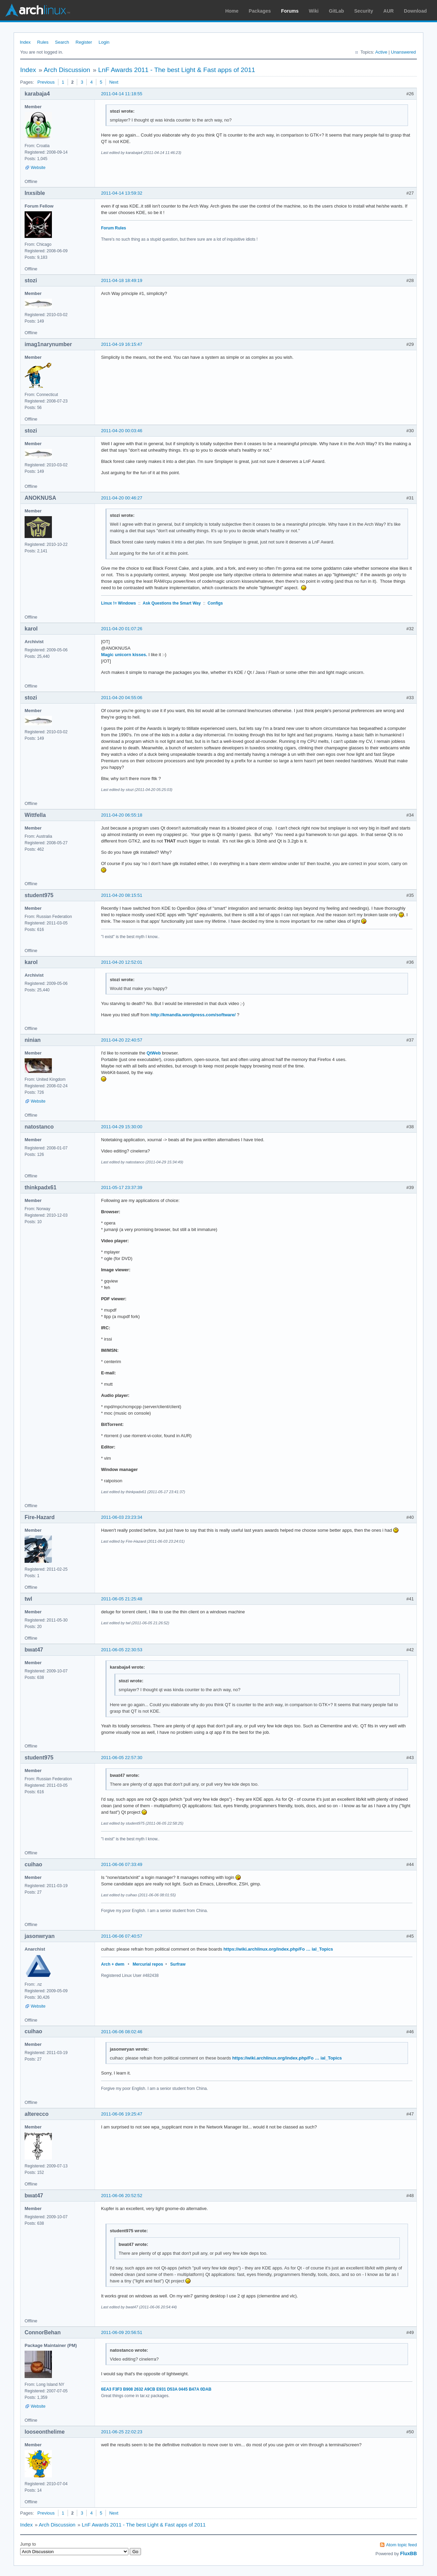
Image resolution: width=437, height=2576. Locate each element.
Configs (215, 603)
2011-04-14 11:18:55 (121, 93)
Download (415, 11)
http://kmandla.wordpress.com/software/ (193, 1014)
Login (104, 42)
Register (83, 42)
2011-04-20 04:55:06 (121, 697)
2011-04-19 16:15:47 (121, 344)
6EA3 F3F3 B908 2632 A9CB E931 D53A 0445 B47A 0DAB (156, 2389)
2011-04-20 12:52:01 (121, 962)
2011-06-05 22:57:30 (121, 1757)
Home (232, 11)
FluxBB (408, 2553)
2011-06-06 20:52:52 (121, 2195)
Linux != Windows (118, 603)
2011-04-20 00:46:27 (121, 497)
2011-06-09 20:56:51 (121, 2332)
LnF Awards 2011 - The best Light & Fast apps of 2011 (176, 69)
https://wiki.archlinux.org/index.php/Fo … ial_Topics (278, 1949)
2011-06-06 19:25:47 (121, 2114)
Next (113, 82)
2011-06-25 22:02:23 (121, 2431)
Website (38, 167)
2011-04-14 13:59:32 (121, 193)
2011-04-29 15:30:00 (121, 1126)
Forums (289, 11)
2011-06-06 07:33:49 (121, 1864)
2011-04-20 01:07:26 (121, 628)
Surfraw (178, 1964)
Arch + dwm (112, 1964)
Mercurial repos (147, 1964)
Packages (260, 11)
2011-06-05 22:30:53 (121, 1649)
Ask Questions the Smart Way (172, 603)
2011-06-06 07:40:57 (121, 1936)
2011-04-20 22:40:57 (121, 1040)
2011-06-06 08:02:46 (121, 2031)
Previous (46, 82)
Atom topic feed (401, 2544)
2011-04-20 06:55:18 (121, 815)
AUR (388, 11)
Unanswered (403, 52)
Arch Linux (37, 10)
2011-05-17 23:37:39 (121, 1187)
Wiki (314, 11)
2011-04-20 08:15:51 (121, 895)
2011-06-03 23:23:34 (121, 1517)
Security (363, 11)
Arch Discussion (67, 69)
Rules (42, 42)
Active (381, 52)
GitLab (336, 11)
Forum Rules (113, 228)
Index (25, 42)
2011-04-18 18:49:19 (121, 280)
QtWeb (153, 1053)
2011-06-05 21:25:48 (121, 1598)
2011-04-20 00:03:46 (121, 430)
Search (62, 42)
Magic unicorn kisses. (124, 654)
